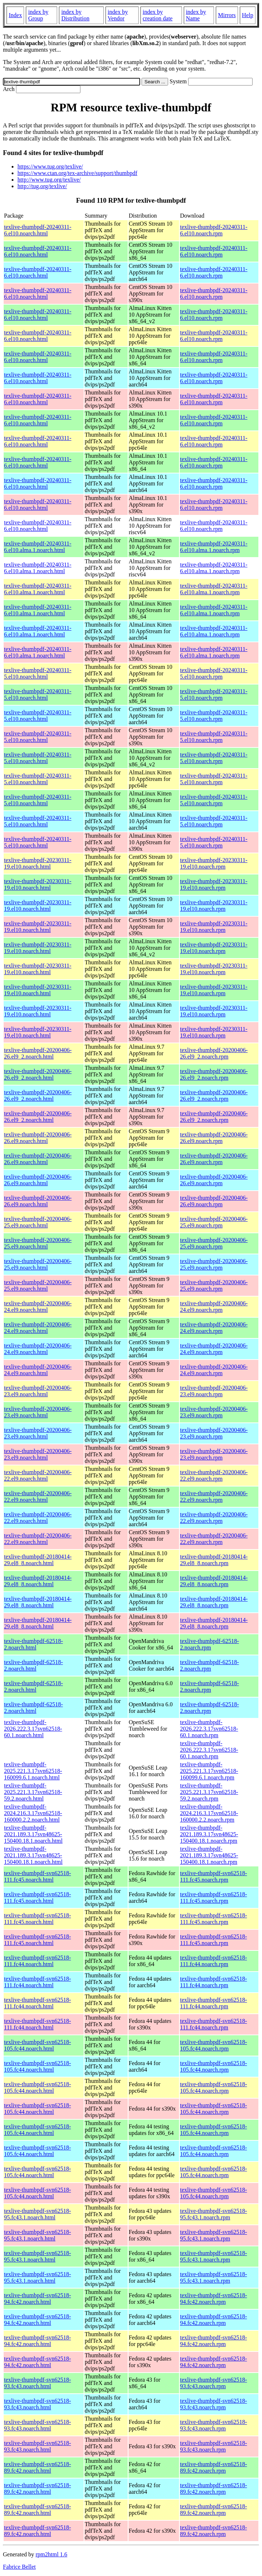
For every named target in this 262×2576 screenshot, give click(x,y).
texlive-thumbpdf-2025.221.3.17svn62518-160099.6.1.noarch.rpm (209, 1771)
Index (15, 15)
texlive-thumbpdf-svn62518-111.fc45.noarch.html (37, 1876)
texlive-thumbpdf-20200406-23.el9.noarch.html (38, 1391)
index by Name (196, 15)
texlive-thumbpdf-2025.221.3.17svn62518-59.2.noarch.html (33, 1792)
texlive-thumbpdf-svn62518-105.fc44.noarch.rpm (213, 2045)
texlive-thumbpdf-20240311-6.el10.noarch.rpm (213, 230)
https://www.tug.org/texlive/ (50, 166)
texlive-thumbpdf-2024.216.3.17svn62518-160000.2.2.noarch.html (33, 1813)
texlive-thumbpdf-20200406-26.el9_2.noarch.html (38, 1053)
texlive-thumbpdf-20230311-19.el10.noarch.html (37, 863)
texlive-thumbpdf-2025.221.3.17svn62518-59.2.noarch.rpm (209, 1792)
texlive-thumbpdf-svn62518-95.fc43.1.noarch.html (37, 2214)
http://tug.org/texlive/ (42, 186)
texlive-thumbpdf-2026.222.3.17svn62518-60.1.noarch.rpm (209, 1728)
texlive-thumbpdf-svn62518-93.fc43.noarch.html (37, 2383)
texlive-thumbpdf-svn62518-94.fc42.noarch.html (37, 2298)
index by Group (38, 15)
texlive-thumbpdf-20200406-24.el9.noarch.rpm (214, 1306)
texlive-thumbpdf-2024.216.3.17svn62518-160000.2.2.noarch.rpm (209, 1813)
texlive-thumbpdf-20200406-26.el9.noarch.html (38, 1137)
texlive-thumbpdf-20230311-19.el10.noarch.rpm (213, 863)
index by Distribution (75, 15)
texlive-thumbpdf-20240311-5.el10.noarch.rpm (213, 673)
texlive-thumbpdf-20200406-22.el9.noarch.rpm (214, 1475)
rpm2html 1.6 (51, 2554)
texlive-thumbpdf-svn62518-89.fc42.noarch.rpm (213, 2467)
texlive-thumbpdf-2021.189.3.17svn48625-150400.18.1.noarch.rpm (209, 1834)
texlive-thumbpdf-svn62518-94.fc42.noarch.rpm (213, 2298)
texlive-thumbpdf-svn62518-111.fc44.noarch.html (37, 1960)
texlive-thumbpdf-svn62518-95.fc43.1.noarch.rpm (213, 2214)
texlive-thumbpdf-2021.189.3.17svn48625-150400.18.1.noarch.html (33, 1834)
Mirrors (227, 15)
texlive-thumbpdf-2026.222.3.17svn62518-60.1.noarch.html (33, 1728)
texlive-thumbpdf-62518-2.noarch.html (33, 1644)
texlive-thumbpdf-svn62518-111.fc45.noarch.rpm (213, 1876)
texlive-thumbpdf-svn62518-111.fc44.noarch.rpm (213, 1960)
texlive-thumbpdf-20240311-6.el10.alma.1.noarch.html (37, 546)
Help (247, 15)
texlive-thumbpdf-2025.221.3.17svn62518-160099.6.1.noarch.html (33, 1771)
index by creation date (157, 15)
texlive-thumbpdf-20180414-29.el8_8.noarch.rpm (214, 1559)
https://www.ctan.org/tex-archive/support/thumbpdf (77, 173)
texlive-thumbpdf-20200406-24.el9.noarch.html (38, 1306)
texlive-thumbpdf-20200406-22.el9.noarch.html (38, 1475)
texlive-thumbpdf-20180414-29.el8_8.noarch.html (38, 1559)
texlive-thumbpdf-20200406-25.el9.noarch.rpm (214, 1222)
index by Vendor (118, 15)
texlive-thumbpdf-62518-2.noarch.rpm (209, 1644)
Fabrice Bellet (19, 2567)
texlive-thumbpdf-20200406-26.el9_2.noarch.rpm (214, 1053)
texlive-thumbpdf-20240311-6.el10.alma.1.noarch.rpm (213, 546)
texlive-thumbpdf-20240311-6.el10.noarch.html (37, 230)
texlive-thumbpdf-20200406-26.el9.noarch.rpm (214, 1137)
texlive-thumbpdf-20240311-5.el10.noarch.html (37, 673)
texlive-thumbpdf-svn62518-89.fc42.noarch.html (37, 2467)
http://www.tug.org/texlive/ (49, 179)
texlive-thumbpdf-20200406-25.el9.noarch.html (38, 1222)
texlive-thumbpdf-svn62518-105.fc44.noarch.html (37, 2045)
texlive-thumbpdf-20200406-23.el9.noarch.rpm (214, 1391)
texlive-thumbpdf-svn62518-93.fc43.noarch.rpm (213, 2383)
